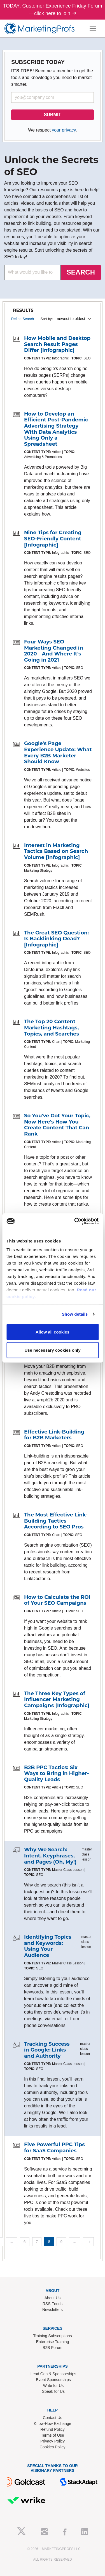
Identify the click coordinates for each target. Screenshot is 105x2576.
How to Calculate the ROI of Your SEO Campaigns (57, 1600)
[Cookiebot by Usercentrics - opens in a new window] (75, 1221)
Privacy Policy (52, 2441)
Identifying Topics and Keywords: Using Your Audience (47, 1946)
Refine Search (22, 319)
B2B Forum (52, 2347)
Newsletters (52, 2309)
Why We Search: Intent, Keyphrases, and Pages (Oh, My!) (50, 1856)
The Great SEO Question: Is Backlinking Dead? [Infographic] (56, 939)
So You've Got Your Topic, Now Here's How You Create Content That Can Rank (57, 1125)
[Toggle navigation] (93, 28)
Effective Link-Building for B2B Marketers (54, 1435)
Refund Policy (52, 2429)
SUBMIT (52, 114)
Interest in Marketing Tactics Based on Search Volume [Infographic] (56, 851)
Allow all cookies (52, 1331)
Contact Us (52, 2417)
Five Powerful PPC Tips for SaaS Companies (54, 2147)
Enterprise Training (52, 2341)
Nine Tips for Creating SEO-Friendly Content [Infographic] (52, 538)
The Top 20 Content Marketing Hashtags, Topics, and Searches (51, 1028)
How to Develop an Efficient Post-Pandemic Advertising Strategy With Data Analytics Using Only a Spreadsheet (56, 429)
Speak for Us (53, 2391)
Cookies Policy (53, 2447)
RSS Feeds (53, 2303)
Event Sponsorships (53, 2379)
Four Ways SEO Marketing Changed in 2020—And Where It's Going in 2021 (53, 651)
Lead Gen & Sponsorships (53, 2374)
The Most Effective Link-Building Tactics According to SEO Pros (56, 1521)
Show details (75, 1314)
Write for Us (53, 2385)
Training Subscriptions (52, 2336)
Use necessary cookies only (52, 1350)
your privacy (64, 130)
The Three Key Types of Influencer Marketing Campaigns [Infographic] (56, 1699)
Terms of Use (52, 2435)
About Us (53, 2298)
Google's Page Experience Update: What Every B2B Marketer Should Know (58, 752)
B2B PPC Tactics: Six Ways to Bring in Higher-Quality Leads (56, 1773)
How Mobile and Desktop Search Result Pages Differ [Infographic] (57, 344)
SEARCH (81, 272)
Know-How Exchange (52, 2423)
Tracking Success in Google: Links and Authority (46, 2050)
